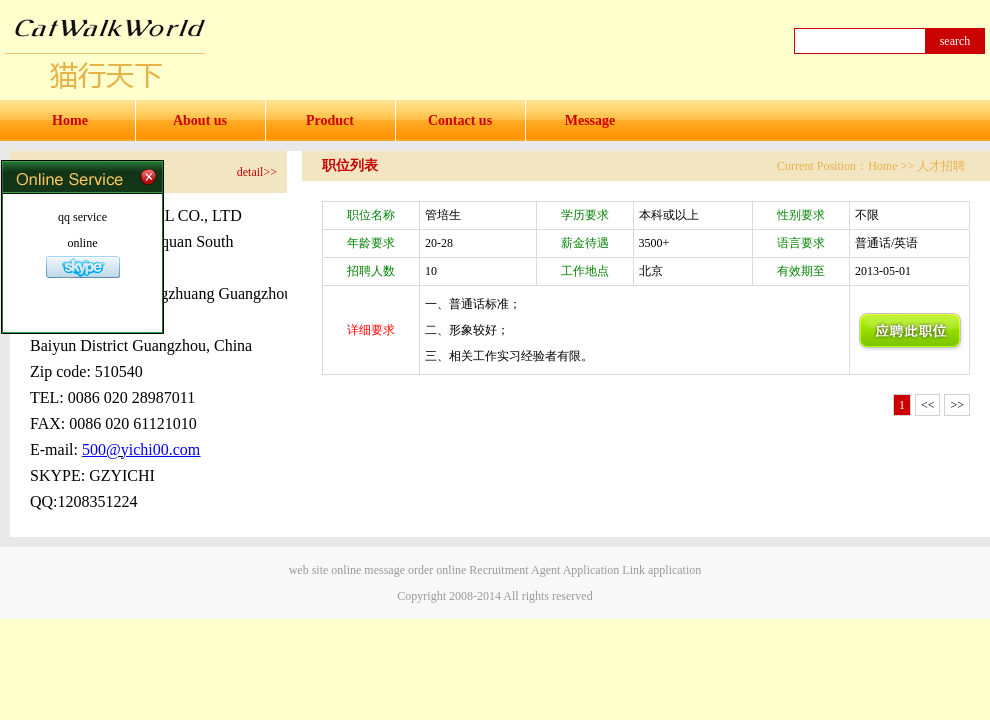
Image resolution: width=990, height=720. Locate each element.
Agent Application (575, 570)
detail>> (257, 172)
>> (957, 405)
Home (70, 120)
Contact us (460, 120)
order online (437, 570)
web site (309, 570)
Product (330, 120)
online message (368, 570)
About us (200, 120)
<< (928, 405)
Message (590, 120)
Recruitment (498, 570)
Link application (661, 570)
